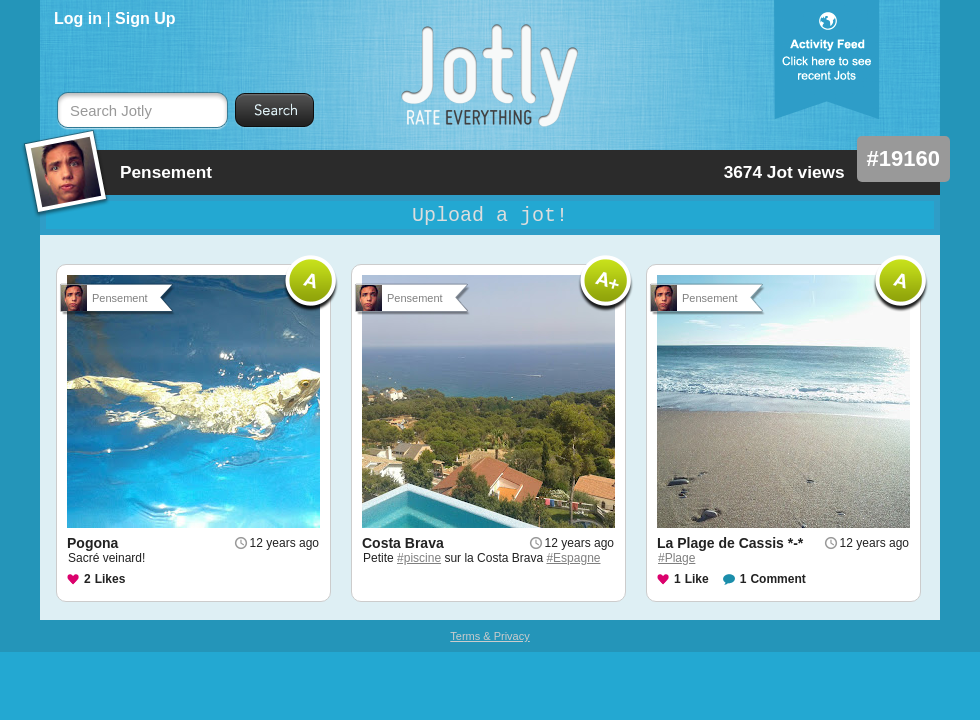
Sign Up (145, 18)
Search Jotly (111, 111)
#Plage (676, 558)
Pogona (92, 543)
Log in (78, 18)
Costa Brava (403, 543)
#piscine (419, 558)
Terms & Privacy (489, 636)
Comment (777, 579)
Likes (110, 579)
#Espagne (573, 558)
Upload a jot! (490, 215)
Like (697, 579)
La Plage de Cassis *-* (730, 543)
